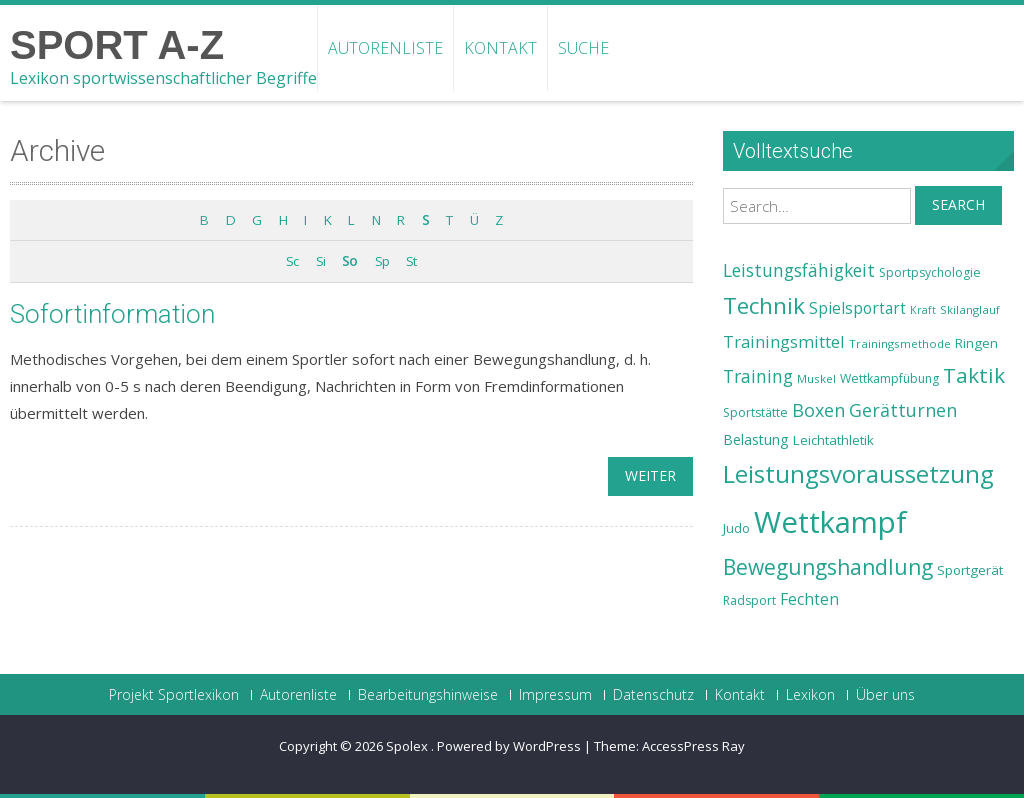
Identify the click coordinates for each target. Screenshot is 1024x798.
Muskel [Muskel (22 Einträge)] (816, 378)
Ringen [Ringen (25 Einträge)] (976, 343)
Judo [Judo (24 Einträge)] (736, 528)
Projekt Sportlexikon (174, 695)
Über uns (885, 695)
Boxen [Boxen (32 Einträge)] (818, 410)
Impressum (555, 695)
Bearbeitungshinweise (428, 695)
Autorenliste (385, 48)
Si (320, 261)
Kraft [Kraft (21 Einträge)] (923, 310)
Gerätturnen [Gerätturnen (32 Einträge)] (903, 410)
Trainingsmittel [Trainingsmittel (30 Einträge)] (784, 341)
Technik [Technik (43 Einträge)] (764, 305)
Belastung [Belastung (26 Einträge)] (756, 439)
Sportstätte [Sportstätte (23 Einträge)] (755, 412)
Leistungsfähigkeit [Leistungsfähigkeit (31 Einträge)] (799, 270)
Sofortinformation (112, 314)
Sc (292, 261)
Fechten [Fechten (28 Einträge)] (809, 599)
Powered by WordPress (509, 746)
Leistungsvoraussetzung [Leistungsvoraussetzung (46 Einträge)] (858, 474)
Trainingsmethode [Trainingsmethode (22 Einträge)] (900, 343)
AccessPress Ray (693, 746)
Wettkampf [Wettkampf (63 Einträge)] (830, 522)
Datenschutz (653, 695)
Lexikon (810, 695)
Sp (382, 261)
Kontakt (500, 48)
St (411, 261)
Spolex (408, 746)
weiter (650, 475)
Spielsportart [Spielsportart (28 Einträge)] (857, 308)
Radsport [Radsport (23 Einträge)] (749, 600)
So (349, 261)
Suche (583, 48)
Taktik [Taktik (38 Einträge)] (974, 375)
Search (958, 204)
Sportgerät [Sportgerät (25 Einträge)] (970, 570)
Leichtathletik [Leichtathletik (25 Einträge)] (833, 440)
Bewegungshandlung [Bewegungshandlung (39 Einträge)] (828, 567)
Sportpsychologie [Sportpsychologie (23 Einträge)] (930, 272)
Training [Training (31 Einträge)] (758, 376)
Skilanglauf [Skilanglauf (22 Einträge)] (970, 309)
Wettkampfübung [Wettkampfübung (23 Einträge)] (889, 378)
